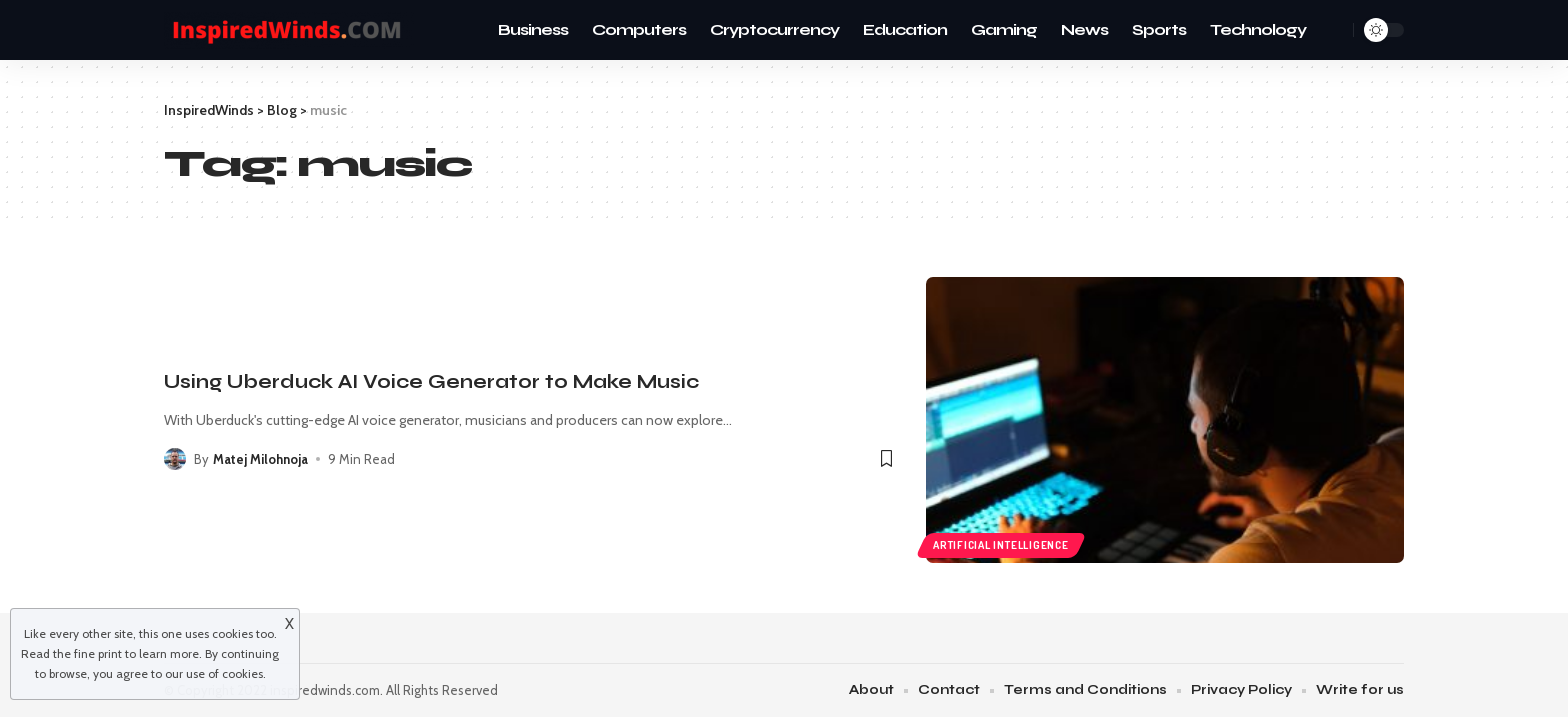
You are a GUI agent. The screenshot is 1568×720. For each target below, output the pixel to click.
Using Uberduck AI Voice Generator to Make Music (431, 381)
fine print (98, 653)
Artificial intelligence (1001, 545)
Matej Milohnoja (260, 459)
